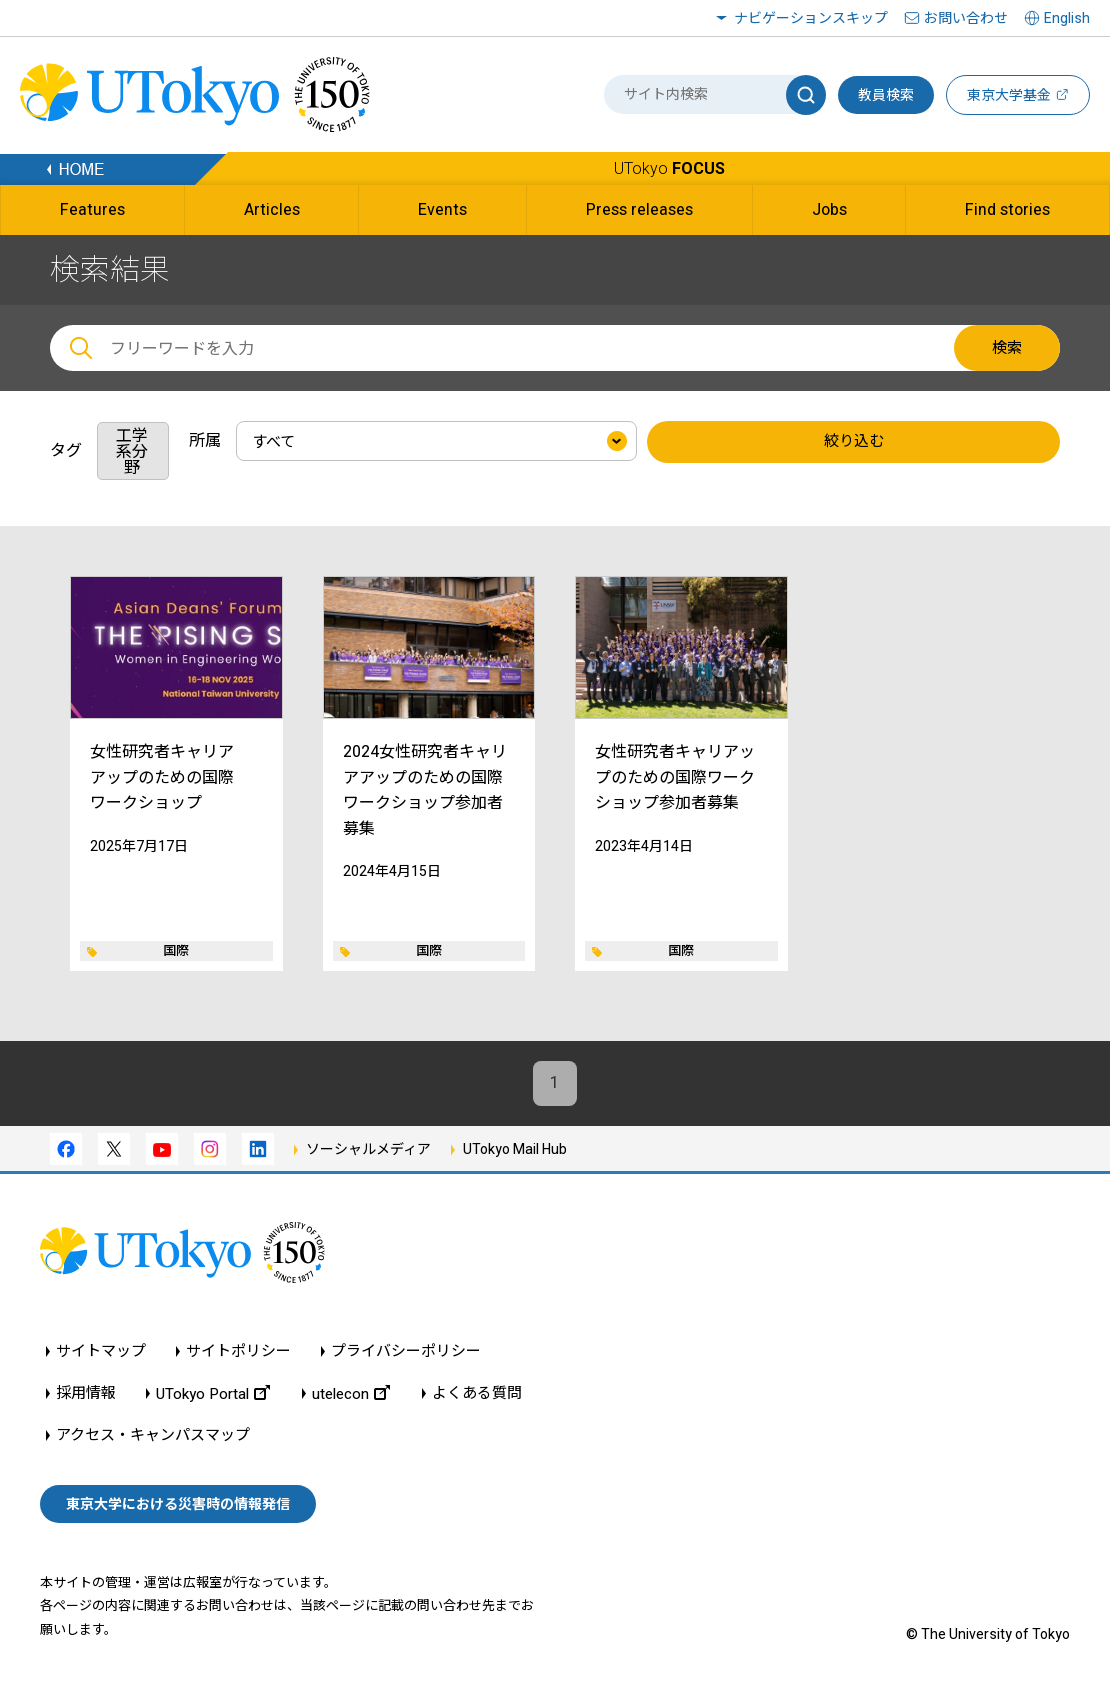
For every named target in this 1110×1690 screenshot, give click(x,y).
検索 (1007, 348)
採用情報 (86, 1394)
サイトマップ (101, 1352)
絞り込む (854, 442)
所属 (205, 440)
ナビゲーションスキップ (811, 18)
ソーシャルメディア (368, 1149)
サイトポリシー (238, 1352)
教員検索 (886, 95)
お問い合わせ (966, 18)
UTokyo (669, 168)
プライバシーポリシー (406, 1352)
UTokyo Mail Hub (515, 1149)
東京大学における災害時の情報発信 (178, 1505)
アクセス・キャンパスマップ (153, 1436)
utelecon (351, 1394)
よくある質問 (477, 1394)
